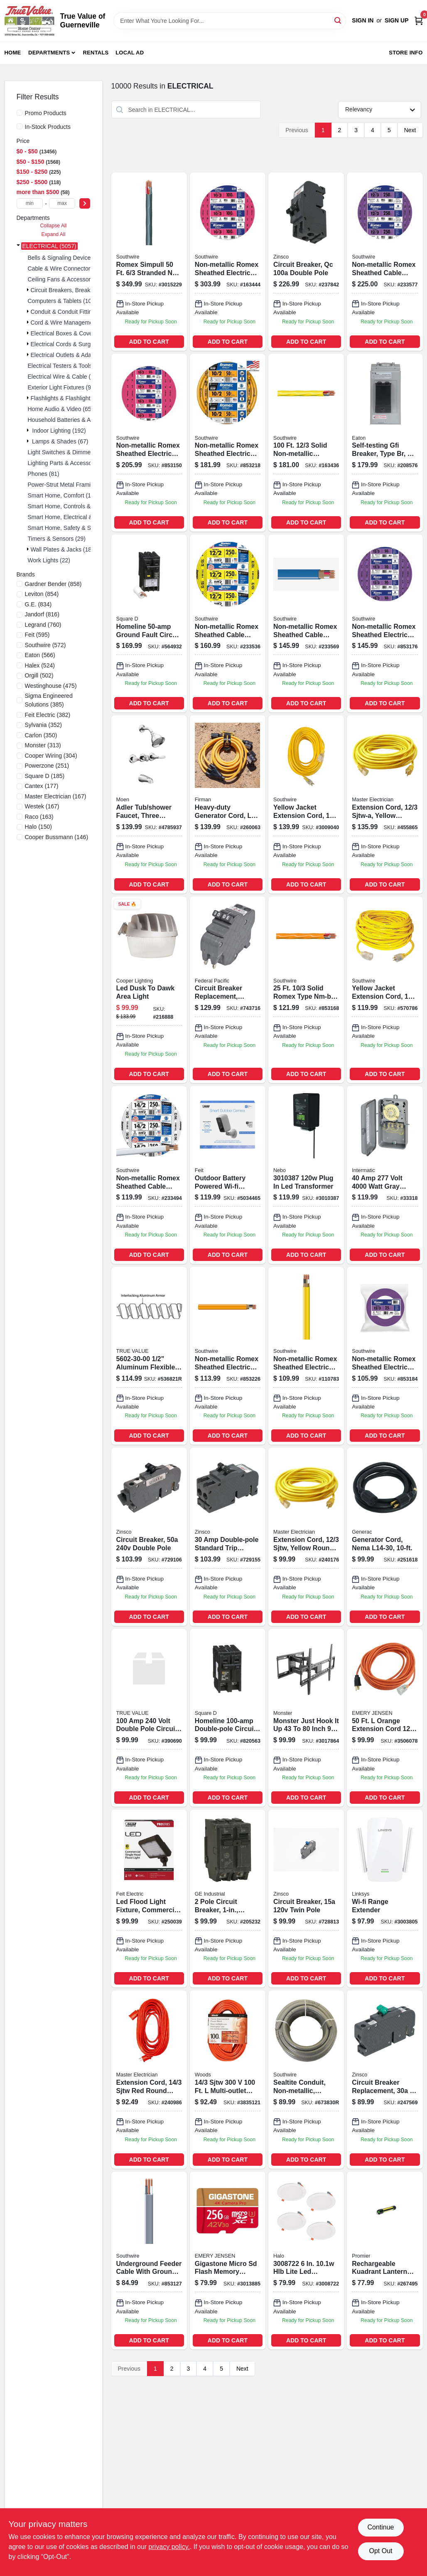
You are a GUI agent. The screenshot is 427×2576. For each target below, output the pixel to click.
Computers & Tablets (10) (60, 301)
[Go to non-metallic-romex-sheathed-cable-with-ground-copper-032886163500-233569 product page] (306, 623)
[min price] (30, 203)
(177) (42, 786)
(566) (40, 655)
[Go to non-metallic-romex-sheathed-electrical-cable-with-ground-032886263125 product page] (227, 1356)
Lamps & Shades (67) (60, 441)
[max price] (62, 203)
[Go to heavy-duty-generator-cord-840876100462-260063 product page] (227, 804)
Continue (380, 2527)
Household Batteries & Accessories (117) (80, 419)
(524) (40, 665)
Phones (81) (43, 473)
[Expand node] (18, 246)
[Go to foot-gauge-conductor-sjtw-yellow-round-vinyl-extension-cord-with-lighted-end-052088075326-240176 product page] (306, 1536)
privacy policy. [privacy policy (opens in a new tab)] (169, 2546)
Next (410, 130)
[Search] (338, 20)
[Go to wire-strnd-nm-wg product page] (149, 261)
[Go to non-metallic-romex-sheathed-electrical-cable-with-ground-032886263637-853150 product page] (149, 443)
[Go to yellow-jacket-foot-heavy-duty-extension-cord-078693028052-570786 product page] (384, 989)
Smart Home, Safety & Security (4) (72, 528)
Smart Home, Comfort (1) (60, 495)
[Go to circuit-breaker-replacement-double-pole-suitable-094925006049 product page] (227, 989)
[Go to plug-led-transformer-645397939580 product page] (306, 1175)
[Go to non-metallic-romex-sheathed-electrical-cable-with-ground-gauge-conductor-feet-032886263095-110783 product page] (306, 1356)
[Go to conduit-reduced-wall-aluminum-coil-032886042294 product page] (149, 1356)
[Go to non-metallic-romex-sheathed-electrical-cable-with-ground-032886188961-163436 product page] (306, 443)
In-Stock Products (48, 126)
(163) (39, 816)
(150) (38, 826)
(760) (43, 624)
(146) (56, 837)
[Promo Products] (19, 113)
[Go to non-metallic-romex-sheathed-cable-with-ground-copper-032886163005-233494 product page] (149, 1175)
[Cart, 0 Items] (419, 20)
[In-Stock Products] (19, 126)
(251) (47, 765)
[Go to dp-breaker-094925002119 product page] (149, 1718)
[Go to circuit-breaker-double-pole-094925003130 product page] (149, 1536)
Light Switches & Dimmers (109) (69, 452)
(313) (43, 745)
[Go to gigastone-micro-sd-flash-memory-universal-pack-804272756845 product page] (227, 2260)
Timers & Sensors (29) (57, 538)
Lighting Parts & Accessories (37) (70, 463)
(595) (37, 634)
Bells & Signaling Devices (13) (67, 257)
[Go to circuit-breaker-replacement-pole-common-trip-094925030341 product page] (384, 2079)
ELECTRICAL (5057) (49, 246)
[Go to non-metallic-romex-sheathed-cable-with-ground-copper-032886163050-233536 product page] (227, 623)
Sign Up (397, 20)
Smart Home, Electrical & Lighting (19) (77, 517)
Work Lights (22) (49, 560)
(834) (38, 604)
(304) (51, 755)
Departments (49, 52)
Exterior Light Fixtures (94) (62, 387)
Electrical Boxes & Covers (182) (72, 333)
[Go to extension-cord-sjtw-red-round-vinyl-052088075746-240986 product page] (149, 2079)
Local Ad (129, 52)
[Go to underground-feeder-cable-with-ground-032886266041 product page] (149, 2260)
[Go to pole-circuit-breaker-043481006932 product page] (227, 1898)
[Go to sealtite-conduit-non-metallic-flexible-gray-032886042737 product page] (306, 2079)
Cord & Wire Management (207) (72, 322)
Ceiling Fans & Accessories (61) (69, 279)
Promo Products (45, 113)
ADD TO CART (149, 341)
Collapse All (53, 226)
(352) (43, 725)
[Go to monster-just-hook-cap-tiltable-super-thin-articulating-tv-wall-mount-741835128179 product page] (306, 1718)
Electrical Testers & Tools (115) (68, 365)
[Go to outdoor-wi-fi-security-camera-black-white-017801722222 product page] (227, 1175)
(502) (39, 675)
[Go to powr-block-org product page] (227, 2079)
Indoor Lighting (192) (59, 430)
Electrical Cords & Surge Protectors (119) (84, 344)
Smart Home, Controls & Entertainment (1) (82, 506)
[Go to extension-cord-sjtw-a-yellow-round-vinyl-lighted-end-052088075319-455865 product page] (384, 804)
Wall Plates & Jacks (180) (64, 549)
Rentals (96, 52)
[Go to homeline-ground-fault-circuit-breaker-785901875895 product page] (149, 623)
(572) (45, 645)
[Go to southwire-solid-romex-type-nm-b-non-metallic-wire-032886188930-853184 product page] (384, 1356)
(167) (55, 796)
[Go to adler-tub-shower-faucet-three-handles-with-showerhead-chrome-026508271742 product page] (149, 804)
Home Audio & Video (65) (60, 409)
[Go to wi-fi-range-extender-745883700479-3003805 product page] (384, 1898)
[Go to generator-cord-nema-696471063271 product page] (384, 1536)
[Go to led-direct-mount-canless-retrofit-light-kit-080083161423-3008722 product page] (306, 2260)
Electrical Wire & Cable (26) (63, 376)
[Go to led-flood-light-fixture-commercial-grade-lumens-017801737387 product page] (149, 1898)
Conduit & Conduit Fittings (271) (72, 311)
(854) (42, 594)
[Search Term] (229, 20)
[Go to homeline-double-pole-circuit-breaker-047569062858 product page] (227, 1718)
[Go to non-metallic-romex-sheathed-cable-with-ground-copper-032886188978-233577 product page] (384, 261)
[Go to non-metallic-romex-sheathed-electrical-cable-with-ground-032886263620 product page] (306, 989)
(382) (48, 715)
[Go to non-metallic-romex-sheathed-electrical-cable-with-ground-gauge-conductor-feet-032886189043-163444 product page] (227, 261)
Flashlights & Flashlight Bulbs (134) (76, 398)
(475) (51, 685)
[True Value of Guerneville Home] (29, 21)
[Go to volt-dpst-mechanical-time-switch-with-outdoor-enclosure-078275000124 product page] (384, 1175)
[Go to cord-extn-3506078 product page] (384, 1718)
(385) (49, 700)
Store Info (405, 52)
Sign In (362, 20)
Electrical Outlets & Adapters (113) (75, 355)
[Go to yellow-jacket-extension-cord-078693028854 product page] (306, 804)
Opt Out (380, 2550)
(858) (53, 584)
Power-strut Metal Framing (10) (68, 484)
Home (13, 52)
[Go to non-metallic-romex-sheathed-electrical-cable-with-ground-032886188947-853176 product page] (384, 623)
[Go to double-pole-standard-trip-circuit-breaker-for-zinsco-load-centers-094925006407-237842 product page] (306, 261)
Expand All (54, 234)
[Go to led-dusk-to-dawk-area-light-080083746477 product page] (149, 989)
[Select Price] (84, 203)
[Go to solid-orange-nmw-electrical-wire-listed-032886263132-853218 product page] (227, 443)
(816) (42, 614)
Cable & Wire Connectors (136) (68, 268)
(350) (41, 735)
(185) (45, 776)
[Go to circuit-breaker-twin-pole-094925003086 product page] (306, 1898)
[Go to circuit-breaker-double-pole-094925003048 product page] (227, 1536)
